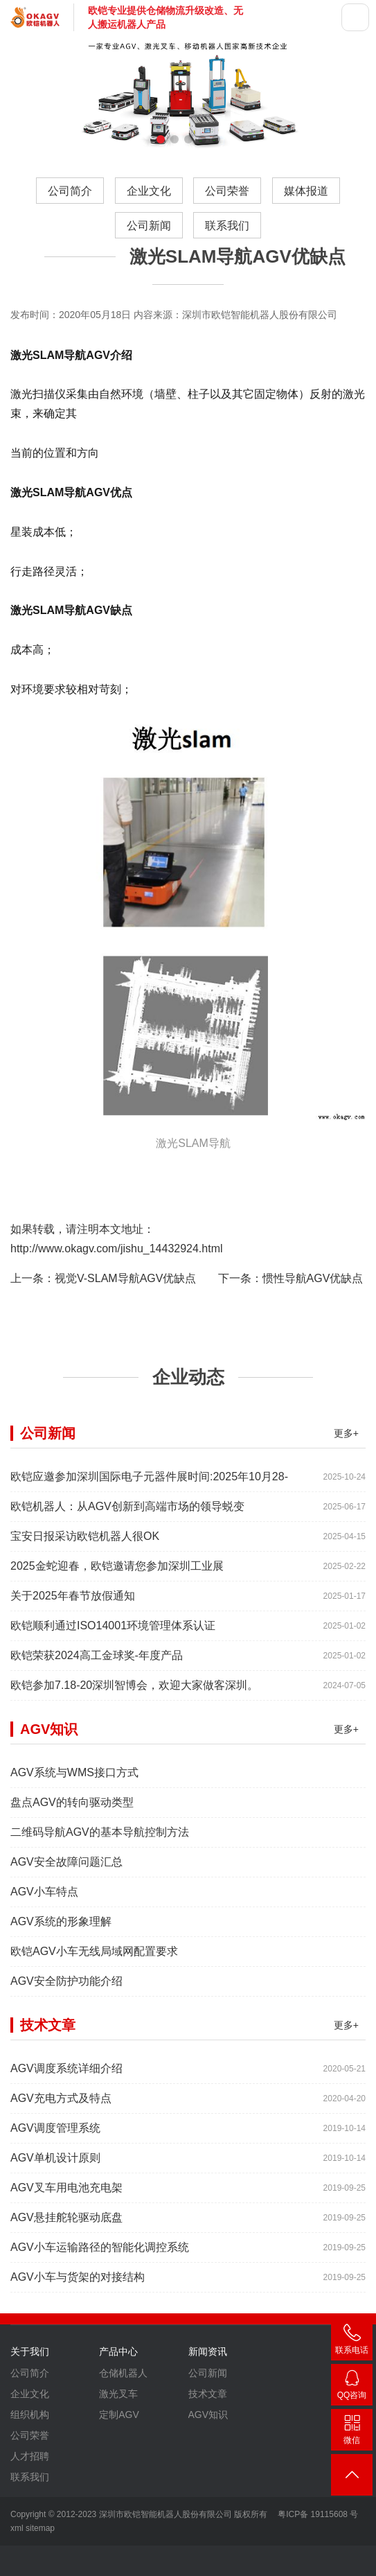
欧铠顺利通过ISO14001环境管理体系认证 (112, 1693)
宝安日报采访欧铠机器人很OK (84, 1603)
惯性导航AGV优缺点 (313, 1278)
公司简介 (70, 191)
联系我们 (227, 225)
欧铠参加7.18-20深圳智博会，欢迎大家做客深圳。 (134, 1752)
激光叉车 (118, 2461)
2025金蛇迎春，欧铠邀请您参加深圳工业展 (117, 1633)
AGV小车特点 (44, 1959)
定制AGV (119, 2482)
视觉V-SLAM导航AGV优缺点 (125, 1278)
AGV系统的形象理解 (60, 1989)
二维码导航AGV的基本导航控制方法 (99, 1899)
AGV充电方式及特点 (60, 2165)
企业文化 (149, 191)
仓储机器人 (123, 2440)
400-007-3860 (352, 2342)
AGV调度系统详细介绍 (66, 2135)
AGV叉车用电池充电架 (66, 2255)
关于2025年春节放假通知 (72, 1663)
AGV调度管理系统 (55, 2195)
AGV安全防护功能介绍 (66, 2048)
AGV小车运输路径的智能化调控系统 (99, 2314)
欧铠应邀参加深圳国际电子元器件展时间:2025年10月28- (149, 1544)
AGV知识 (208, 2482)
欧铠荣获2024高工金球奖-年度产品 (96, 1722)
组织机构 (29, 2482)
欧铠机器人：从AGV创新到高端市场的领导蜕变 (127, 1573)
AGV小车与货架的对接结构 (77, 2344)
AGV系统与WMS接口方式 (74, 1840)
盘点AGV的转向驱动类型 (72, 1869)
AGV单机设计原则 (55, 2225)
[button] (160, 139)
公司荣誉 (227, 191)
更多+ (346, 1500)
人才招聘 (29, 2523)
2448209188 (352, 2387)
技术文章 (207, 2461)
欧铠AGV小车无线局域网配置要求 (94, 2018)
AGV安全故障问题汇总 (66, 1929)
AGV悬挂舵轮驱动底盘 (66, 2284)
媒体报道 (306, 191)
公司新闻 (149, 225)
